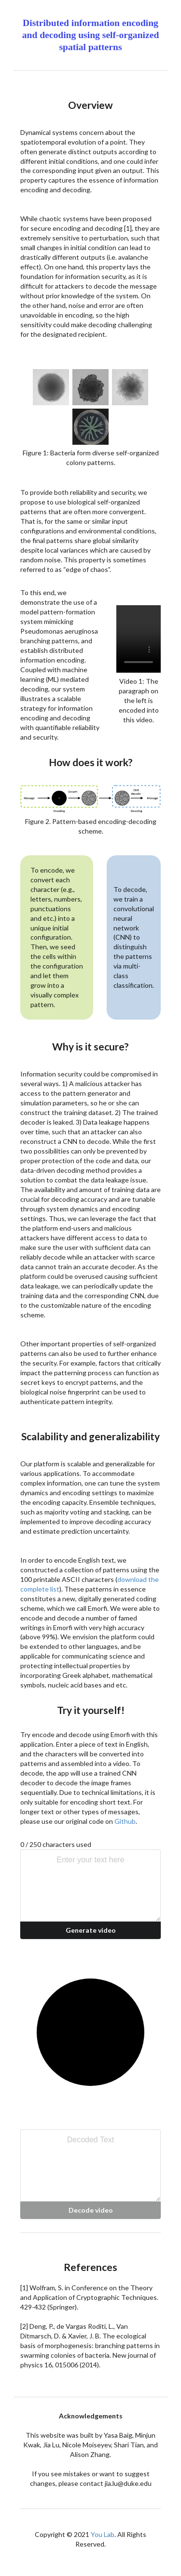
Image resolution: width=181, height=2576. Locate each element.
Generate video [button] (91, 1930)
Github (125, 1821)
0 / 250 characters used (55, 1844)
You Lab (102, 2534)
